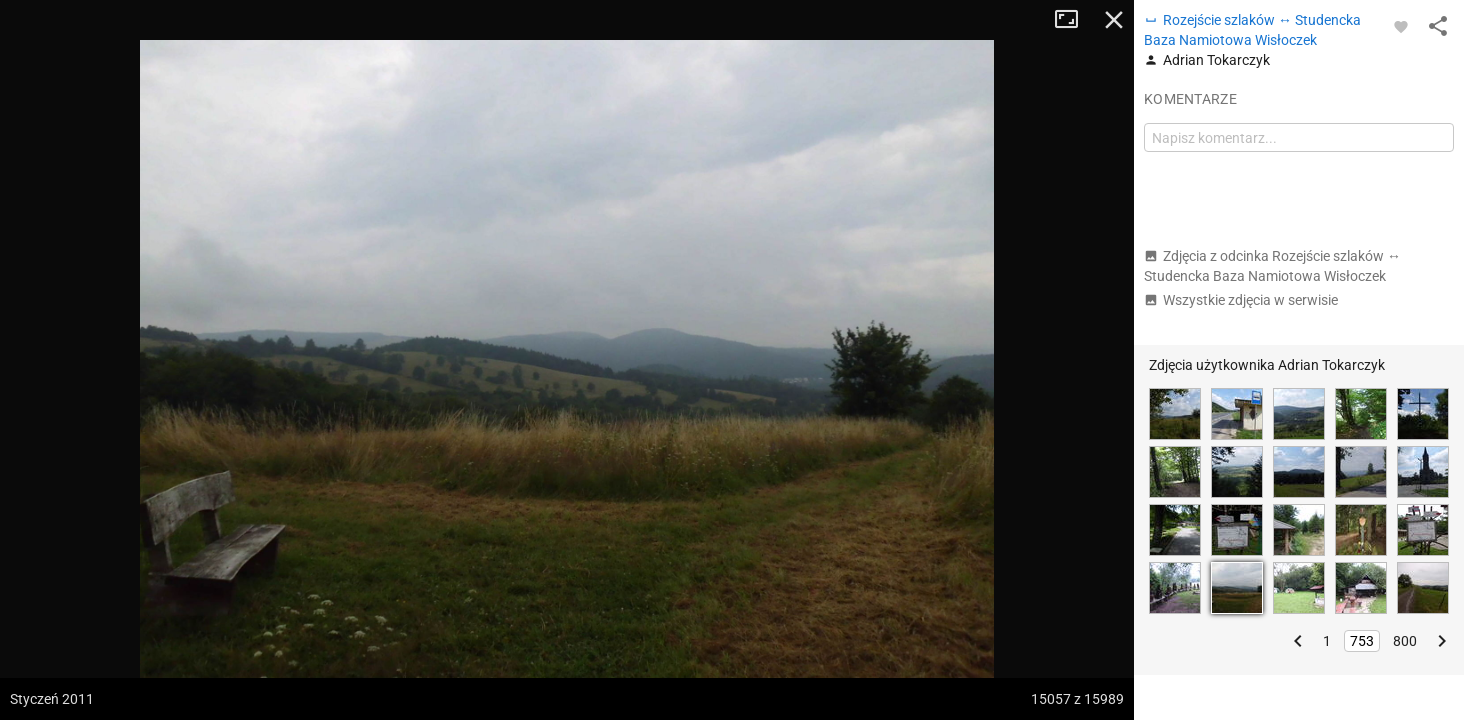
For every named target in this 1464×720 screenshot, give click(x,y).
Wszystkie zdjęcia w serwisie (1241, 300)
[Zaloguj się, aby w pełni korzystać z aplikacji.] (1401, 26)
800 (1405, 641)
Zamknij (1114, 20)
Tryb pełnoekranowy (1074, 20)
